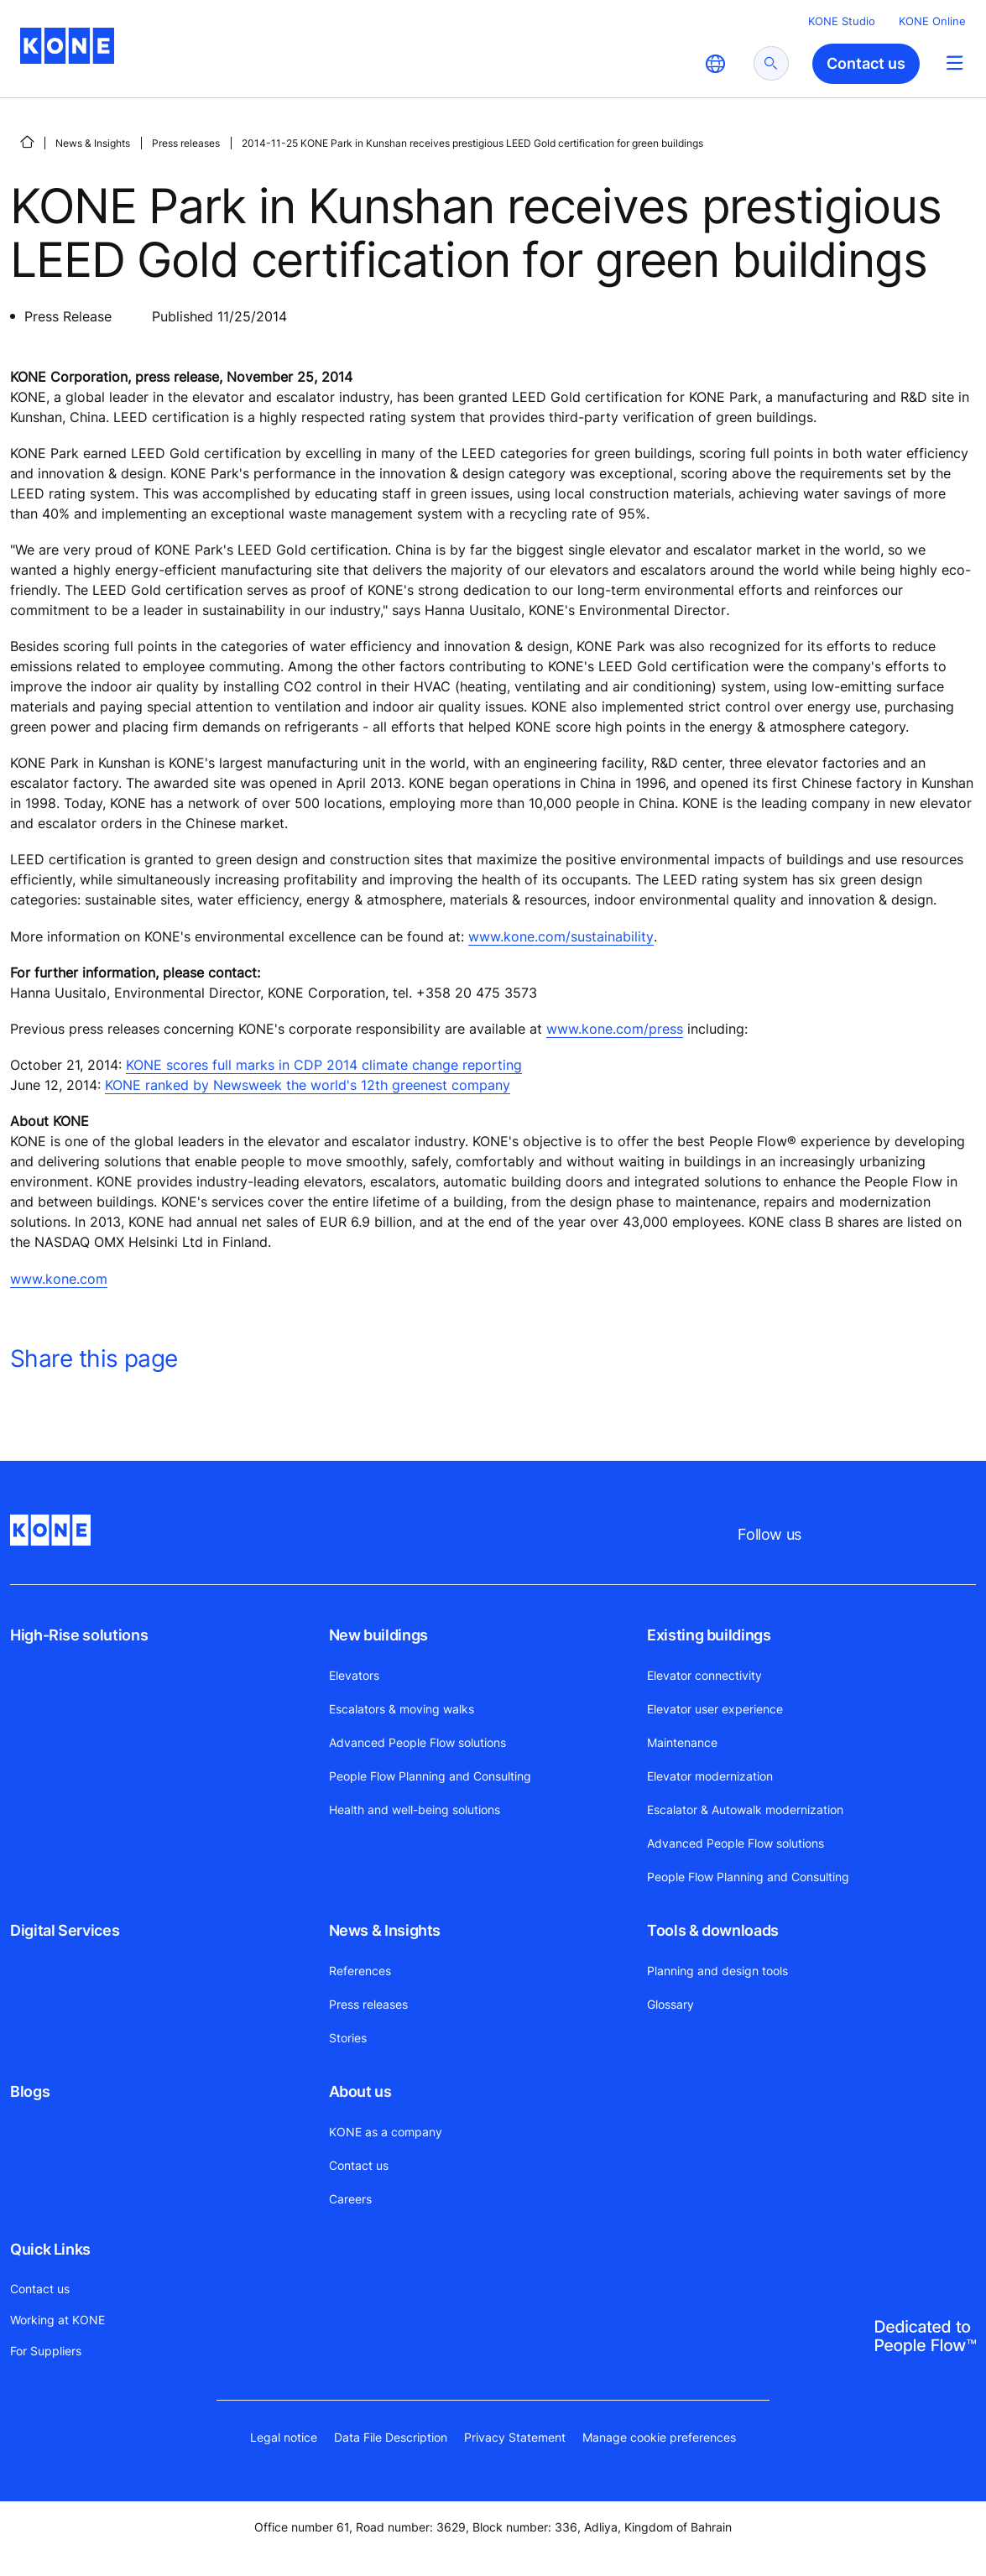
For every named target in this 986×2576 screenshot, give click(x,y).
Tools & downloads (713, 1930)
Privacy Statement (515, 2437)
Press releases (186, 143)
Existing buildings (709, 1635)
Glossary (670, 2004)
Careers (350, 2199)
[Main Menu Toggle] (954, 62)
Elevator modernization (710, 1776)
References (360, 1970)
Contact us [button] (866, 63)
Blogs (30, 2091)
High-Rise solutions (79, 1635)
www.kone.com (58, 1278)
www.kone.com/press (614, 1028)
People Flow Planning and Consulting (430, 1776)
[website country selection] (715, 64)
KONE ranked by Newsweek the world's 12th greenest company (307, 1085)
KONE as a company (385, 2132)
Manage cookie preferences (659, 2437)
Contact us (359, 2165)
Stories (348, 2038)
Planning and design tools (717, 1970)
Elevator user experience (715, 1709)
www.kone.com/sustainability (561, 936)
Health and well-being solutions (414, 1809)
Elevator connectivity (704, 1675)
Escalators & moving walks (401, 1709)
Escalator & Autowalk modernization (745, 1809)
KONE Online (932, 21)
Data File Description (390, 2437)
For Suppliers (45, 2351)
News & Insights (92, 143)
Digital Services (64, 1930)
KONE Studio (841, 21)
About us (360, 2091)
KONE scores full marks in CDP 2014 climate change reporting (324, 1064)
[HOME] (27, 142)
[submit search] (771, 63)
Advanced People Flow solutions (417, 1742)
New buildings (378, 1635)
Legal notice (283, 2437)
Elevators (354, 1675)
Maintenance (682, 1742)
